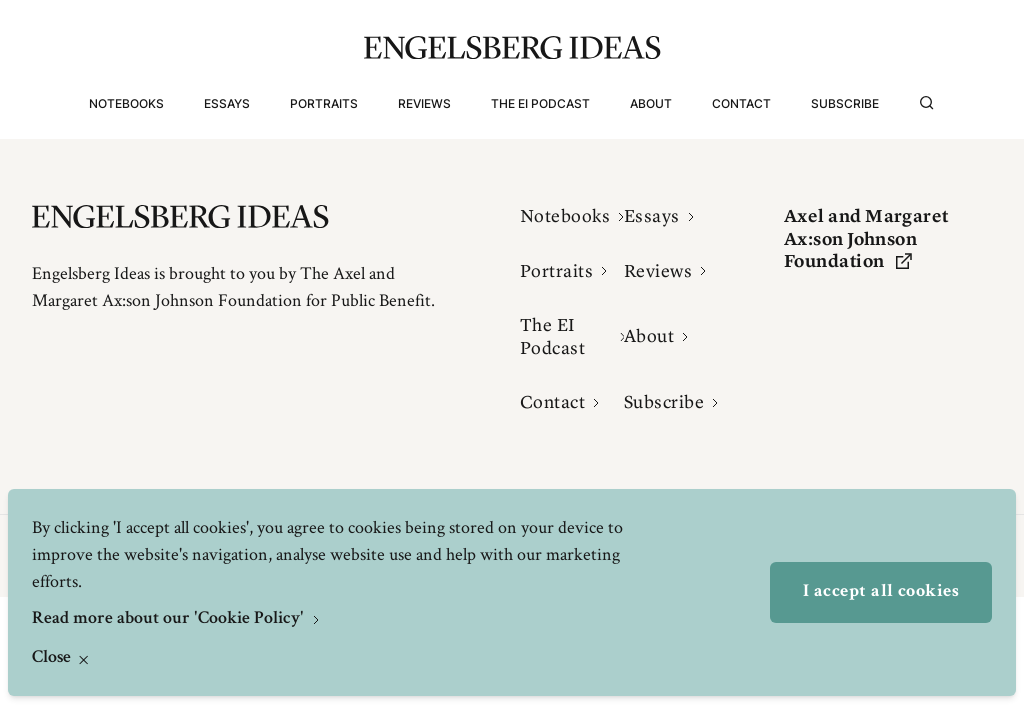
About (651, 103)
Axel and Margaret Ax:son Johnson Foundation (866, 238)
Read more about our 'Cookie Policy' (170, 619)
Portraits (324, 103)
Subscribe (845, 103)
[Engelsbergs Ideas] (512, 47)
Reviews (424, 103)
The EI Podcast (540, 103)
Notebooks (126, 103)
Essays (227, 103)
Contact (741, 103)
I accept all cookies (881, 592)
